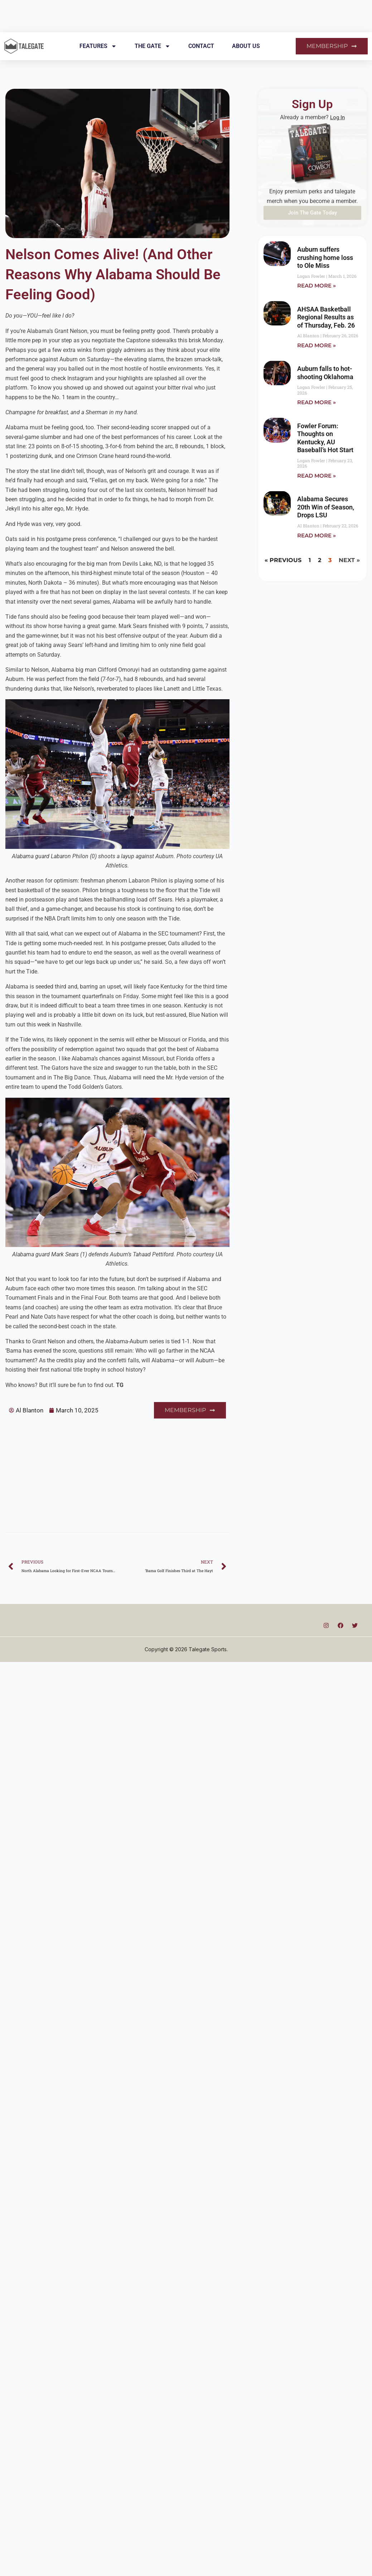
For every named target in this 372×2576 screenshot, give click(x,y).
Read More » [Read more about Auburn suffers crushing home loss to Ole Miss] (316, 285)
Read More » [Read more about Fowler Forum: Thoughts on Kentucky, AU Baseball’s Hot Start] (316, 476)
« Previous (283, 562)
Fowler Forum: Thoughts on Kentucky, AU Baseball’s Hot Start (325, 439)
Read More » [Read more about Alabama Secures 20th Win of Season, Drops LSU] (316, 536)
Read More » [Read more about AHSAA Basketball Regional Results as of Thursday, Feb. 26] (316, 345)
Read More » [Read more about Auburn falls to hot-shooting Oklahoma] (316, 403)
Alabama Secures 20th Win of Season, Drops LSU (325, 508)
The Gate (152, 46)
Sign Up (312, 103)
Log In (337, 117)
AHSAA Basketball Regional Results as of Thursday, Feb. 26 (326, 317)
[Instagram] (326, 1624)
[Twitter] (355, 1624)
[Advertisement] (109, 1469)
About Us (246, 46)
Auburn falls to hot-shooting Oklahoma (325, 373)
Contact (201, 46)
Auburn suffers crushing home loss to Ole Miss (325, 257)
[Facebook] (340, 1624)
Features (98, 46)
